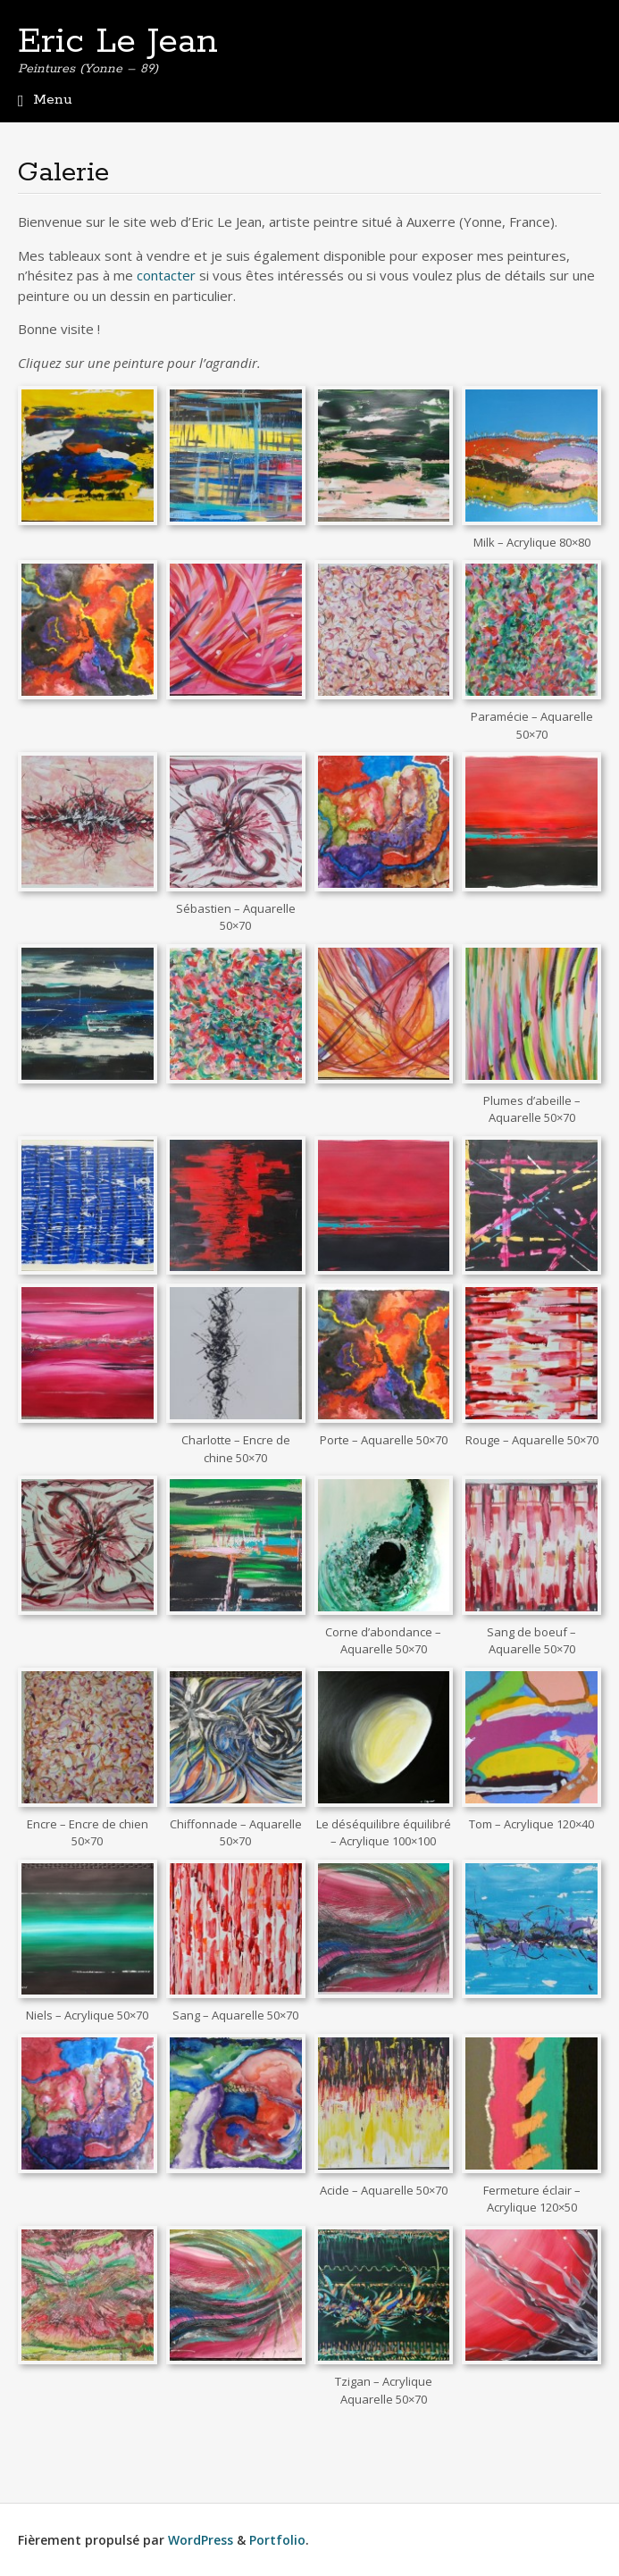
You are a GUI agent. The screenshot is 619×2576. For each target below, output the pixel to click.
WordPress (200, 2539)
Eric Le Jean (118, 42)
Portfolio (277, 2539)
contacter (166, 275)
